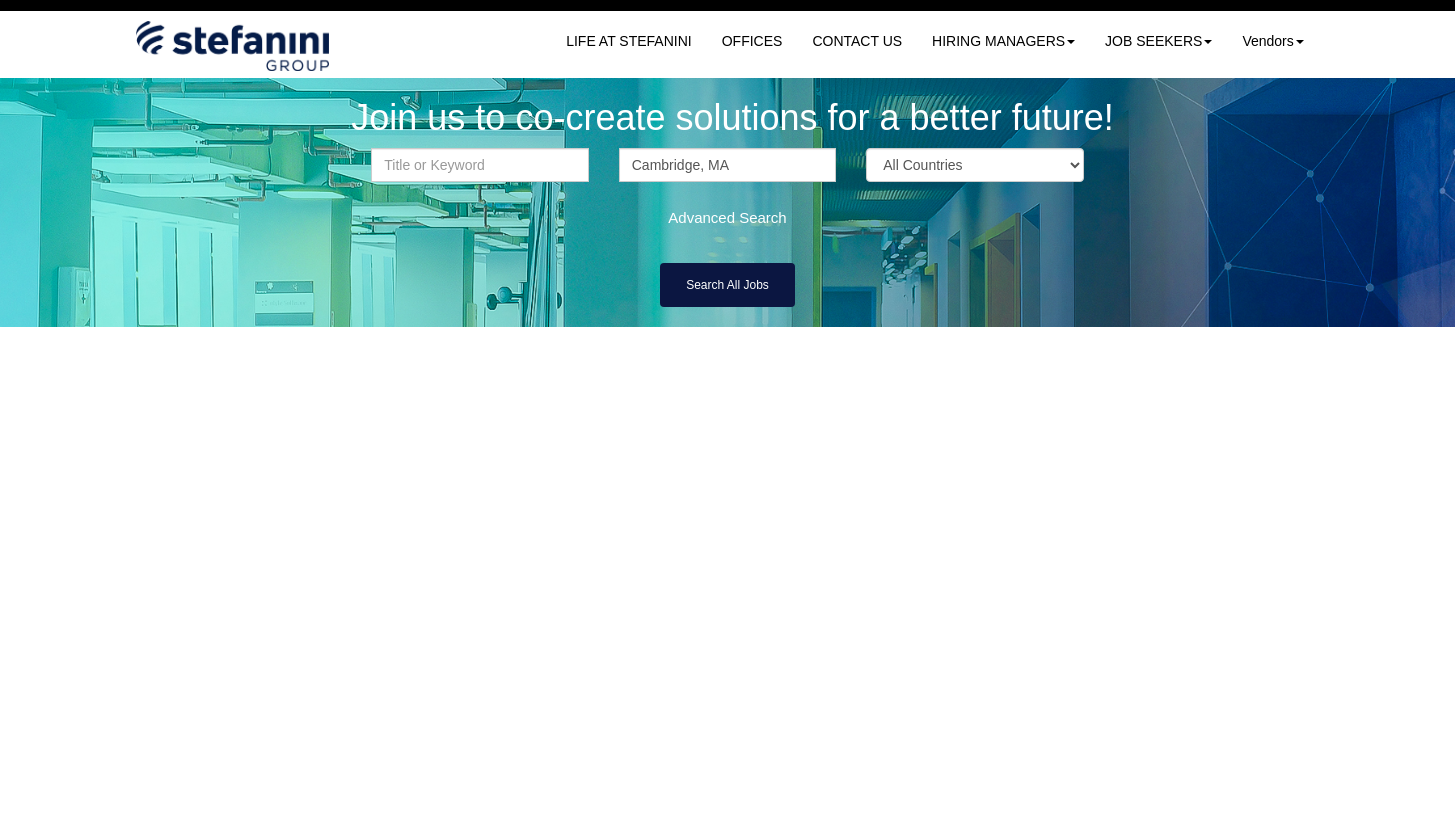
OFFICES (752, 41)
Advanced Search (727, 217)
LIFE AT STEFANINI (629, 41)
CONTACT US (857, 41)
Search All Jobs (727, 285)
